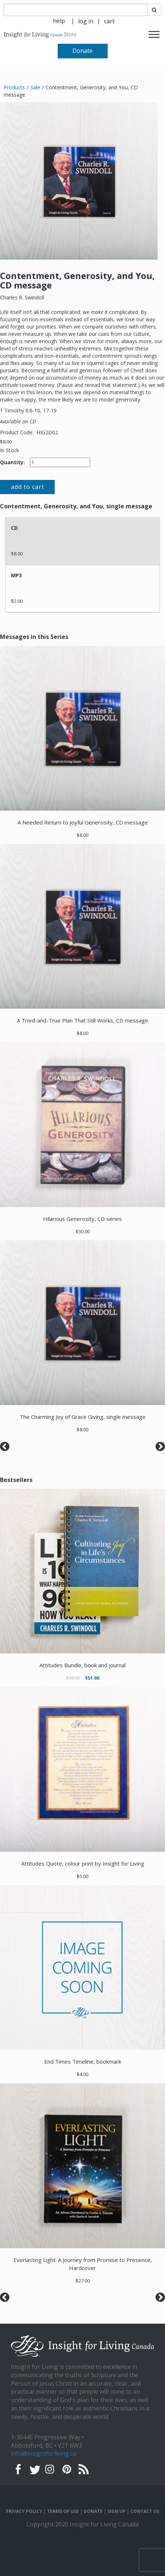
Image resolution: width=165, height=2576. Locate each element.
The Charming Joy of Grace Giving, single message (83, 1416)
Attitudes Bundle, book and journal (82, 1665)
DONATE (93, 2511)
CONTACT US (144, 2511)
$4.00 (82, 2074)
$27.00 (83, 2280)
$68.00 (73, 1678)
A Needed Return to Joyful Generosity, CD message (83, 822)
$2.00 (17, 601)
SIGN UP (116, 2511)
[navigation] (86, 20)
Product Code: (17, 432)
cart (109, 21)
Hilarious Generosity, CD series (82, 1218)
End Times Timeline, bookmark (82, 2061)
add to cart (27, 487)
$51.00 (92, 1678)
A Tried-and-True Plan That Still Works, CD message (82, 1020)
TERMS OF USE (63, 2511)
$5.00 (82, 1876)
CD (14, 527)
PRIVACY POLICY (24, 2511)
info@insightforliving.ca (43, 2453)
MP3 (16, 575)
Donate (82, 50)
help (59, 21)
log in (85, 21)
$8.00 (6, 441)
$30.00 (83, 1231)
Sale (35, 87)
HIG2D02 (47, 432)
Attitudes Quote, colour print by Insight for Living (82, 1863)
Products (14, 87)
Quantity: (12, 462)
